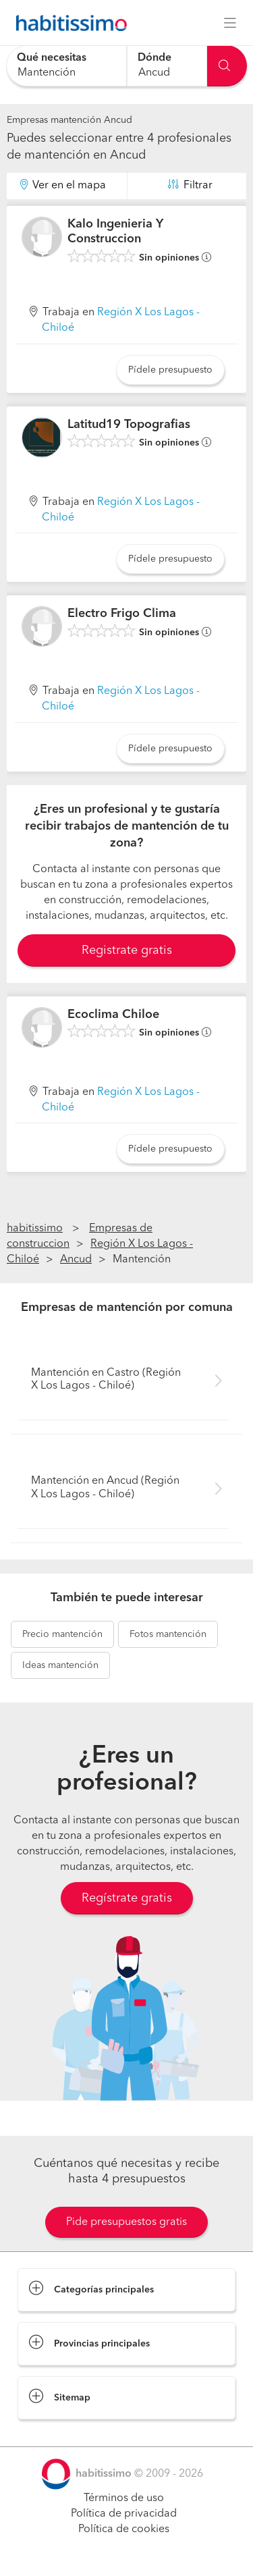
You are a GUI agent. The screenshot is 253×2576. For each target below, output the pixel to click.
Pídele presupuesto (170, 370)
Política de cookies (123, 2529)
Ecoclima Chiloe (113, 1015)
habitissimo (35, 1228)
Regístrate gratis (127, 1898)
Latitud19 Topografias (128, 425)
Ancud (76, 1259)
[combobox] (66, 65)
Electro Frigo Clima (121, 614)
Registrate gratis (127, 950)
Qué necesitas (51, 58)
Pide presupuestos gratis (126, 2222)
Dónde (154, 58)
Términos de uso (124, 2498)
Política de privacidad (124, 2513)
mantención (62, 1634)
